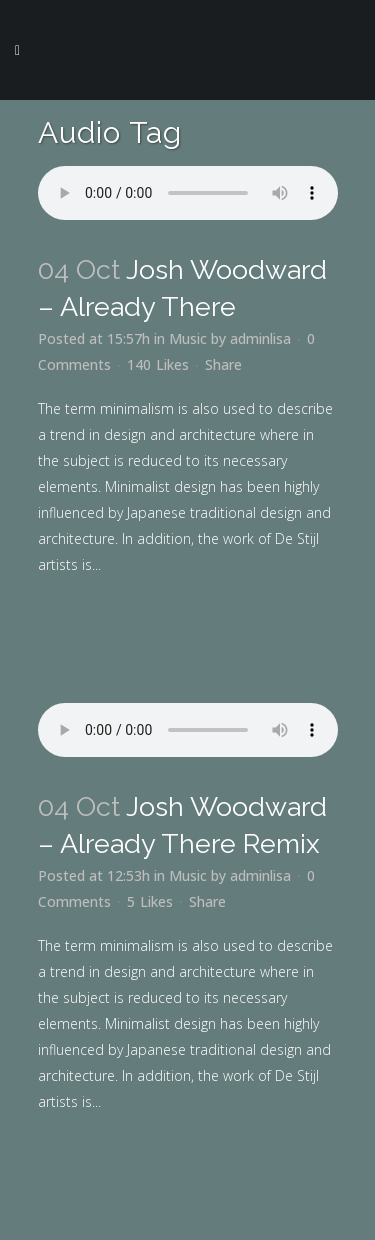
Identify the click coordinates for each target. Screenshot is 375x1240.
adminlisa (260, 338)
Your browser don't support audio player (188, 193)
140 (158, 365)
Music (188, 338)
